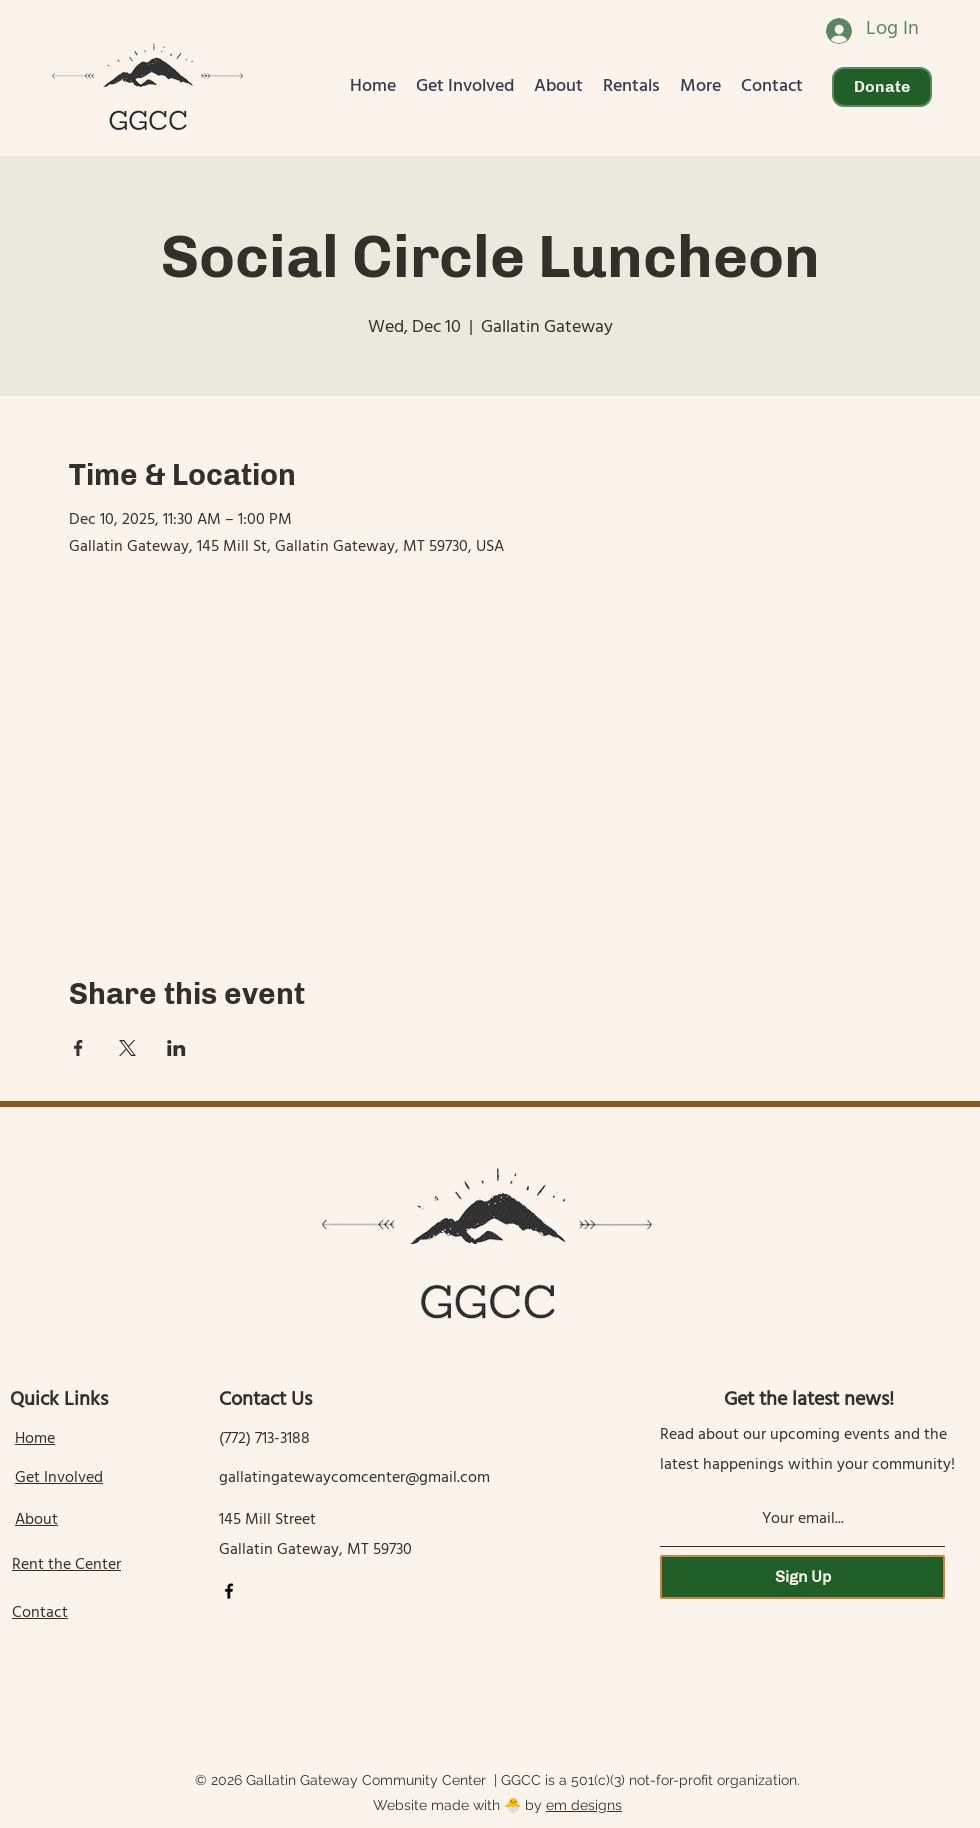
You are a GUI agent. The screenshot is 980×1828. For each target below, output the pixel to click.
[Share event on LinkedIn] (176, 1048)
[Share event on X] (127, 1048)
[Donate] (882, 87)
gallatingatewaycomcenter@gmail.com (354, 1479)
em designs (584, 1805)
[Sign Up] (802, 1577)
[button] (465, 87)
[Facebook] (229, 1591)
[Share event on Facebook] (78, 1048)
